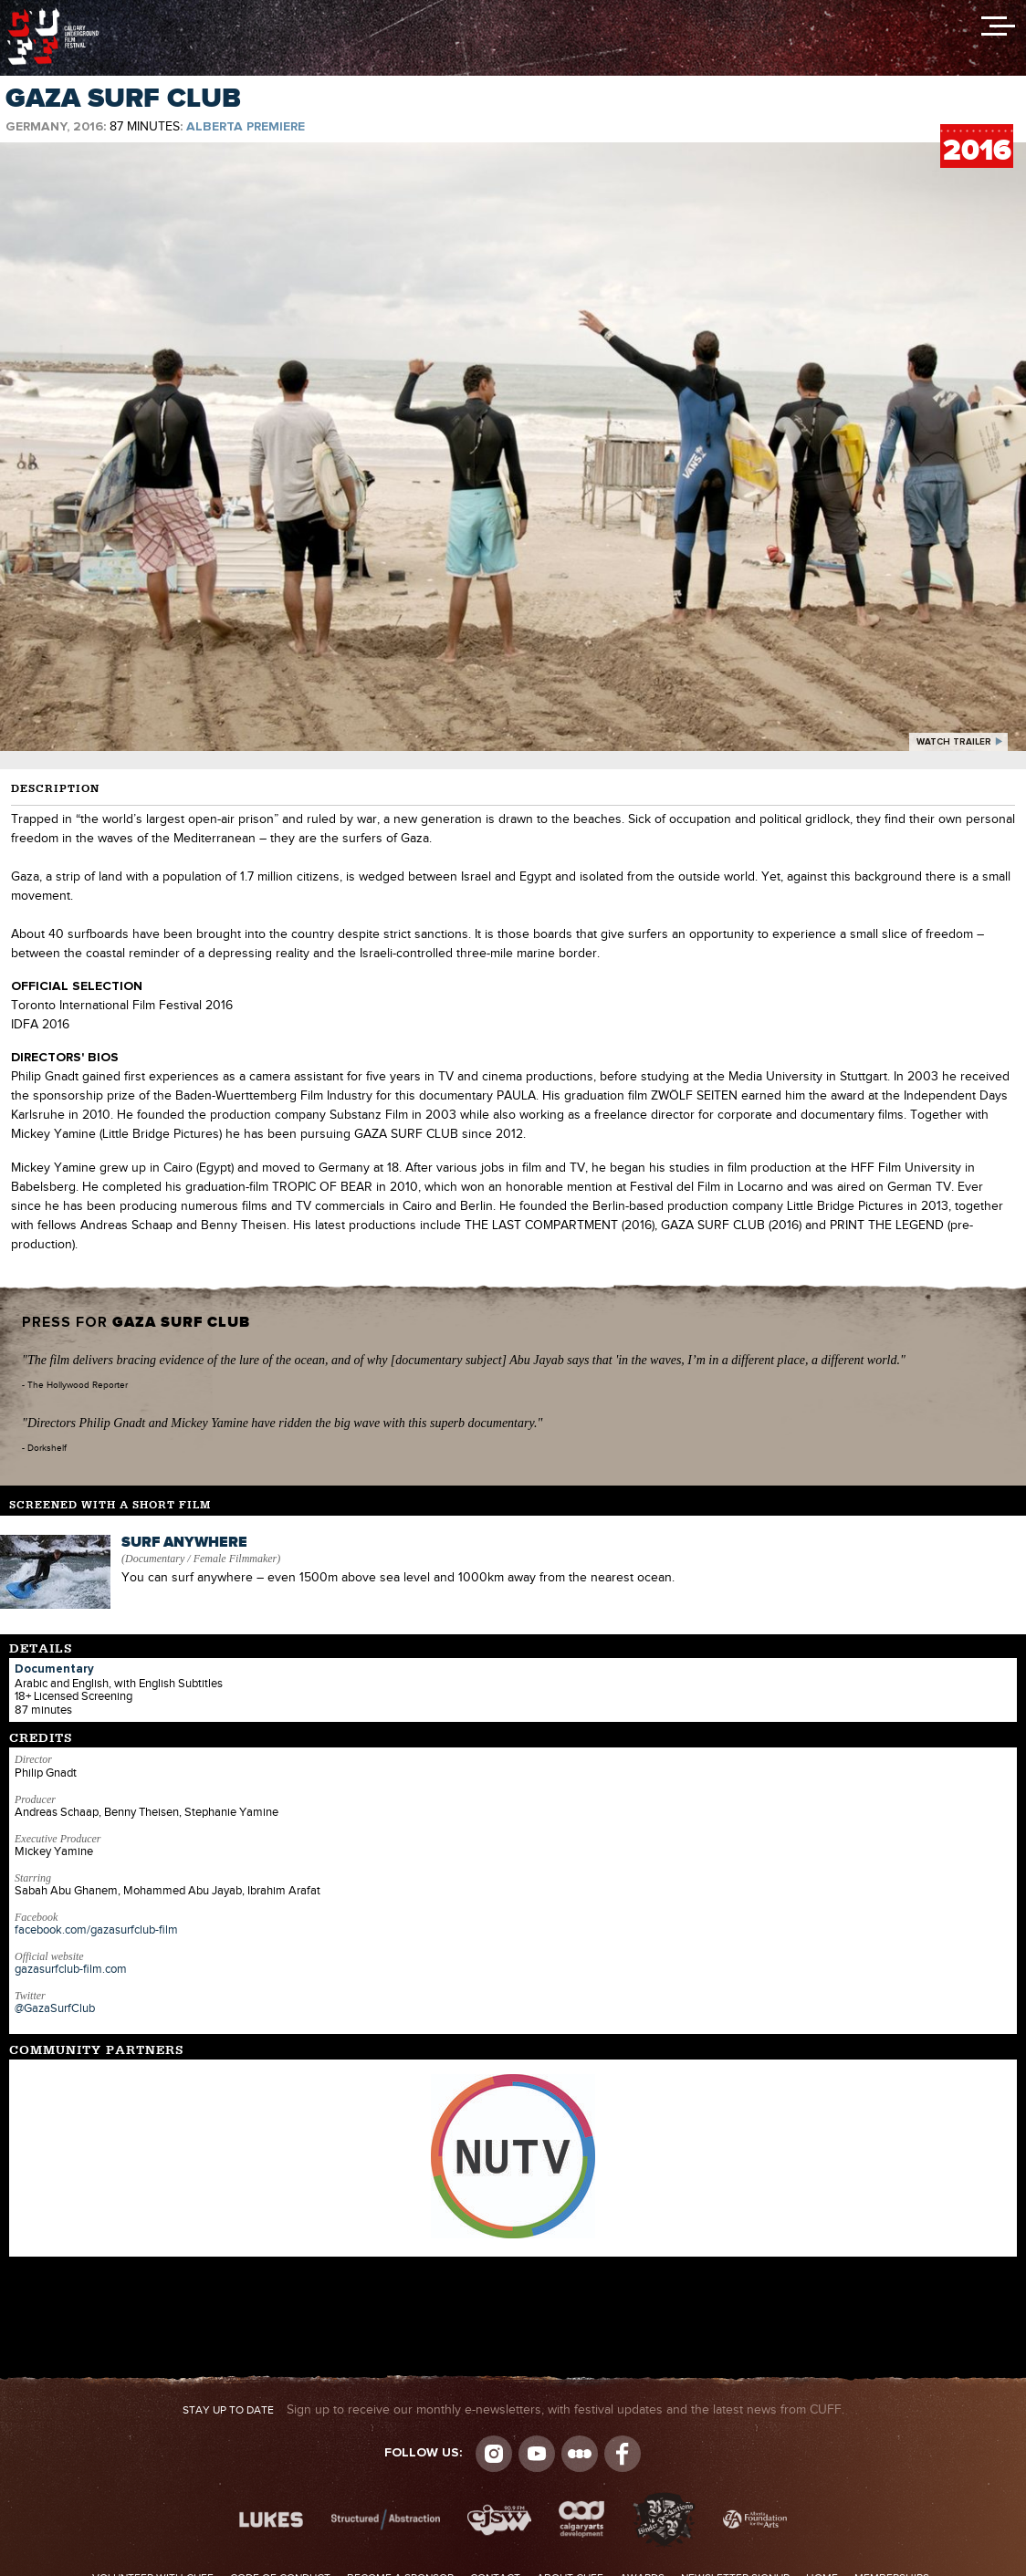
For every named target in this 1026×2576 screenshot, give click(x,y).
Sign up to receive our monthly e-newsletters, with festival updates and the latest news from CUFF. (513, 2410)
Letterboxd (579, 2453)
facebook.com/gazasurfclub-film (96, 1930)
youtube (536, 2453)
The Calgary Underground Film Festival (53, 13)
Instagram (494, 2453)
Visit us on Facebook (622, 2453)
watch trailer (953, 741)
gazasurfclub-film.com (71, 1969)
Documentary (54, 1669)
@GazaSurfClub (55, 2008)
